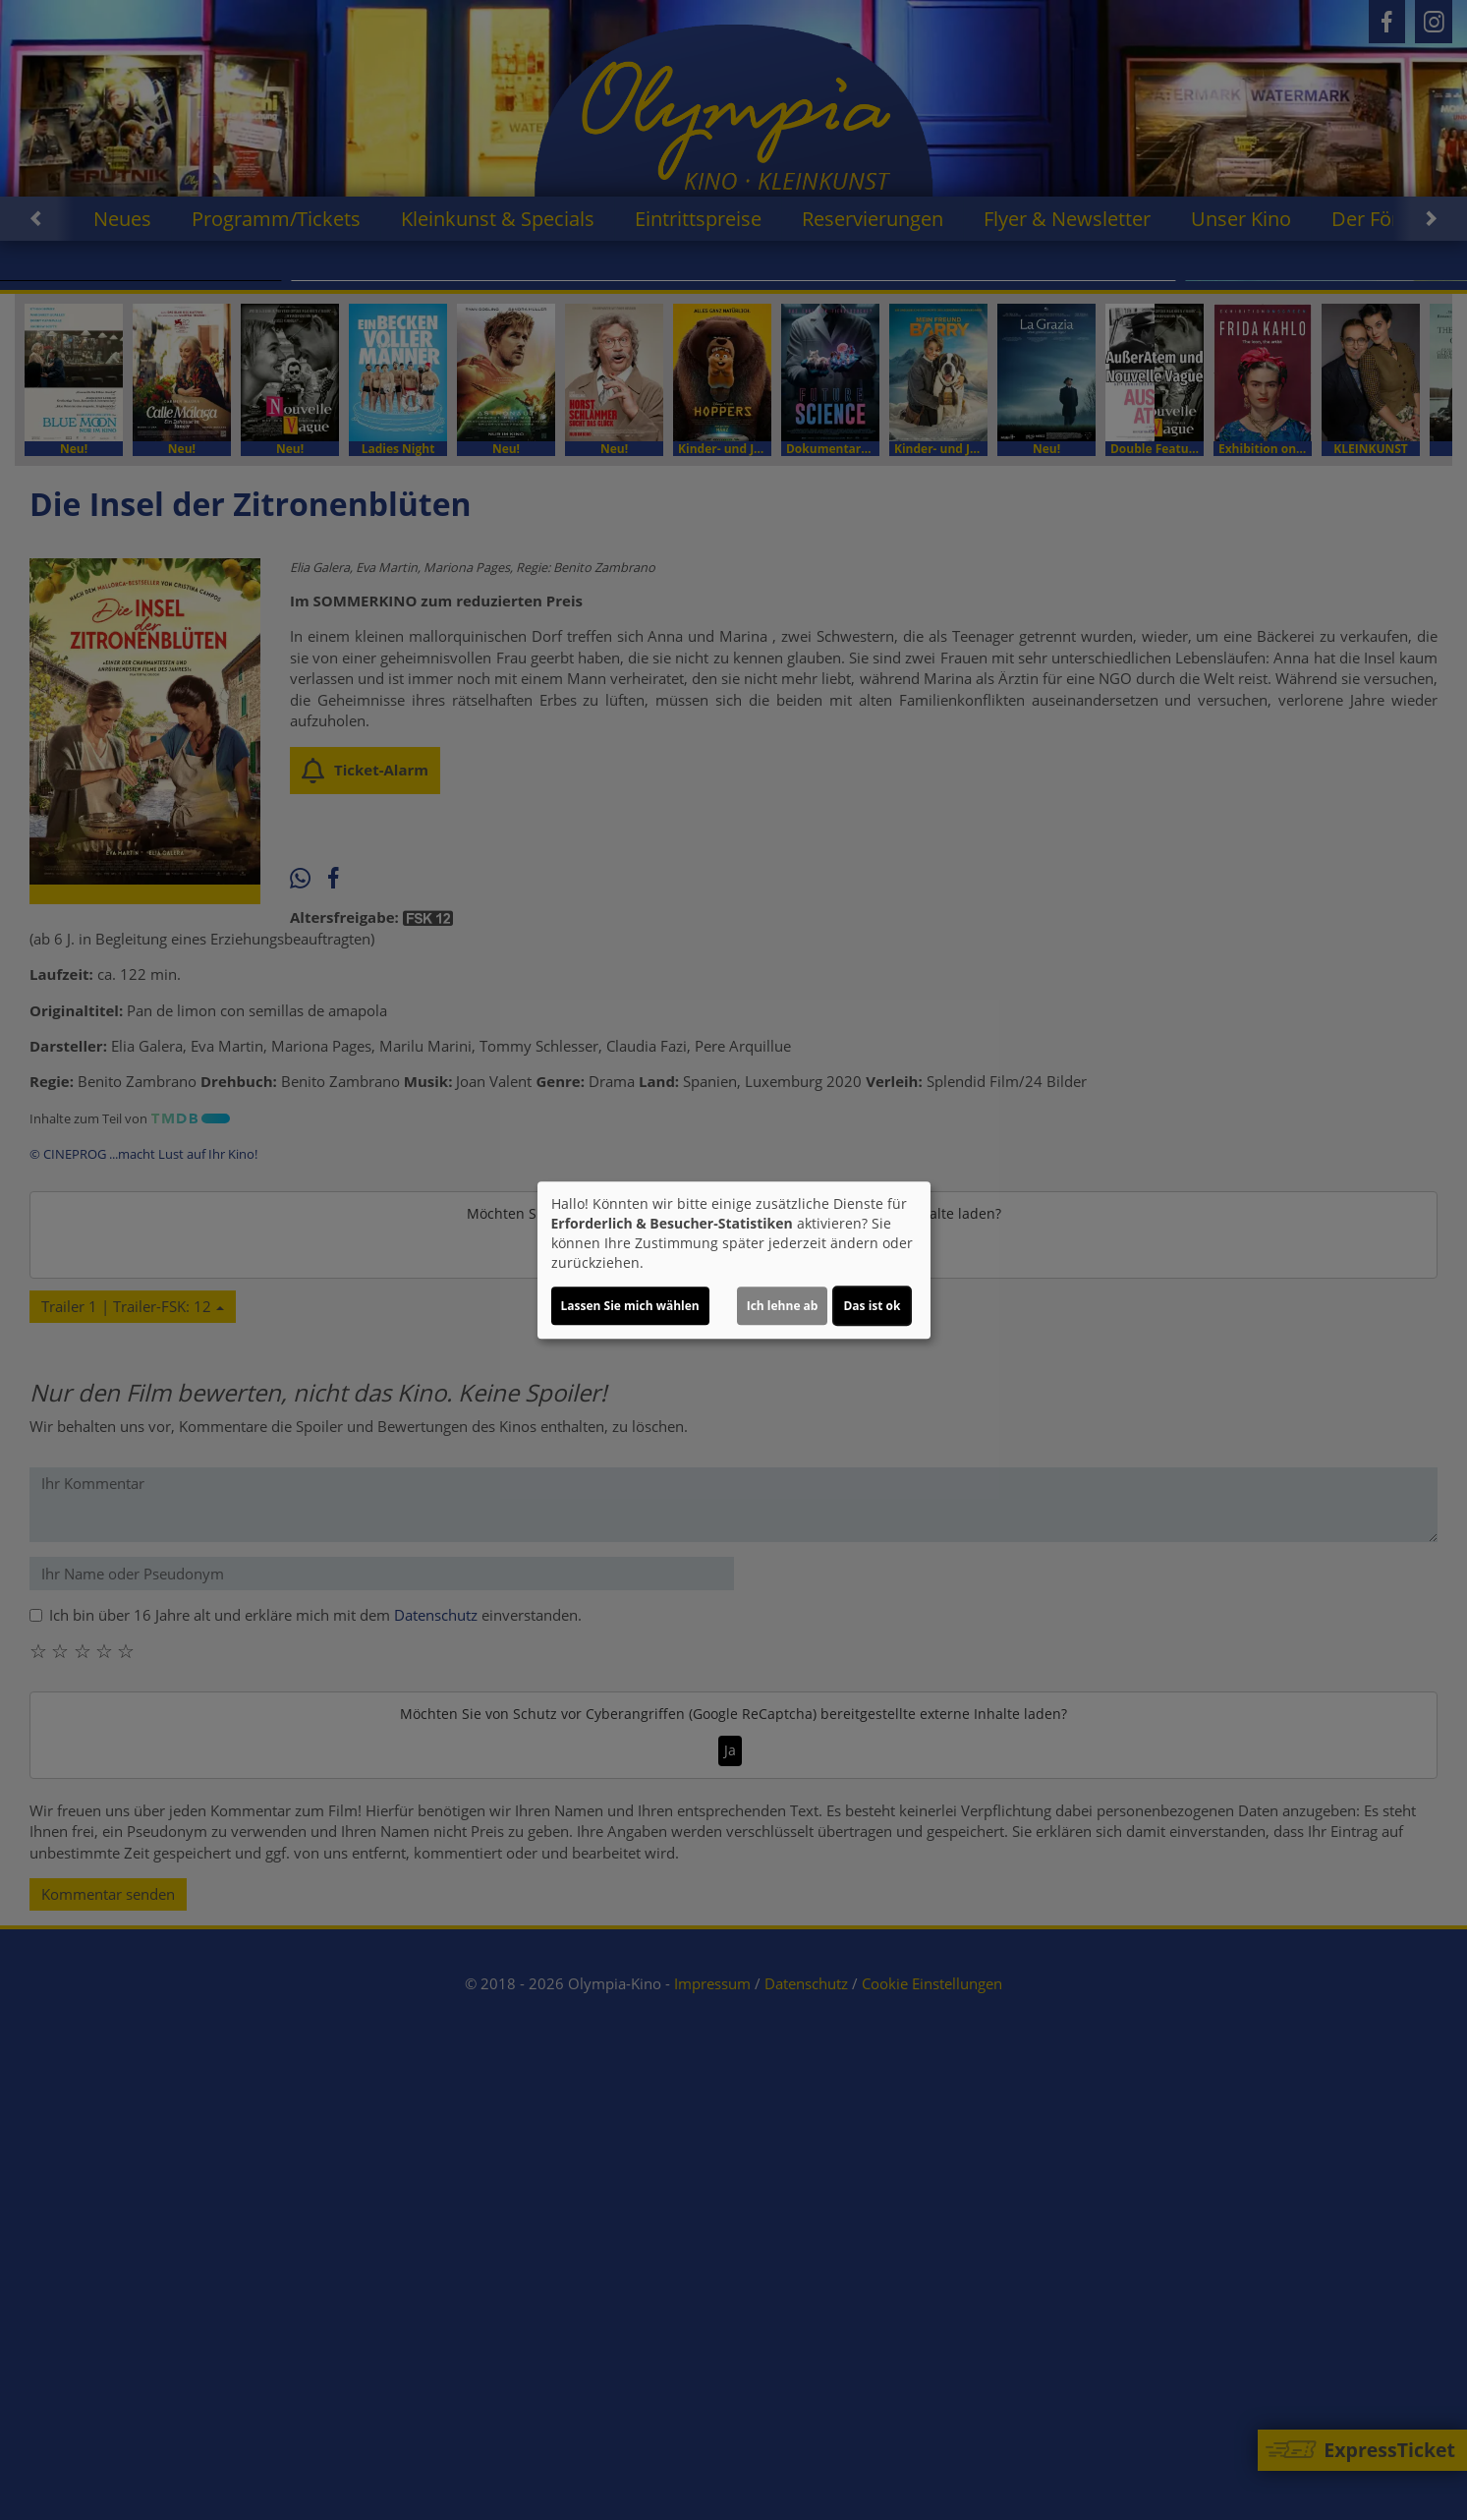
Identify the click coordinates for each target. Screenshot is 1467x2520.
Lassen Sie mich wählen (630, 1305)
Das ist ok (871, 1305)
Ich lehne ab (782, 1305)
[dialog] (734, 1260)
